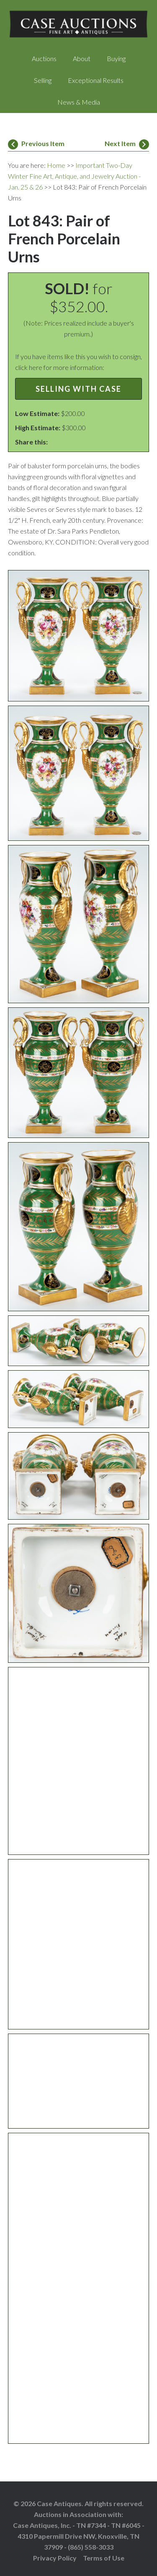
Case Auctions (78, 25)
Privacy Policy (55, 2558)
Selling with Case (78, 388)
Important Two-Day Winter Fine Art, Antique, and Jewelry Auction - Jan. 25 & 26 (74, 176)
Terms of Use (103, 2558)
